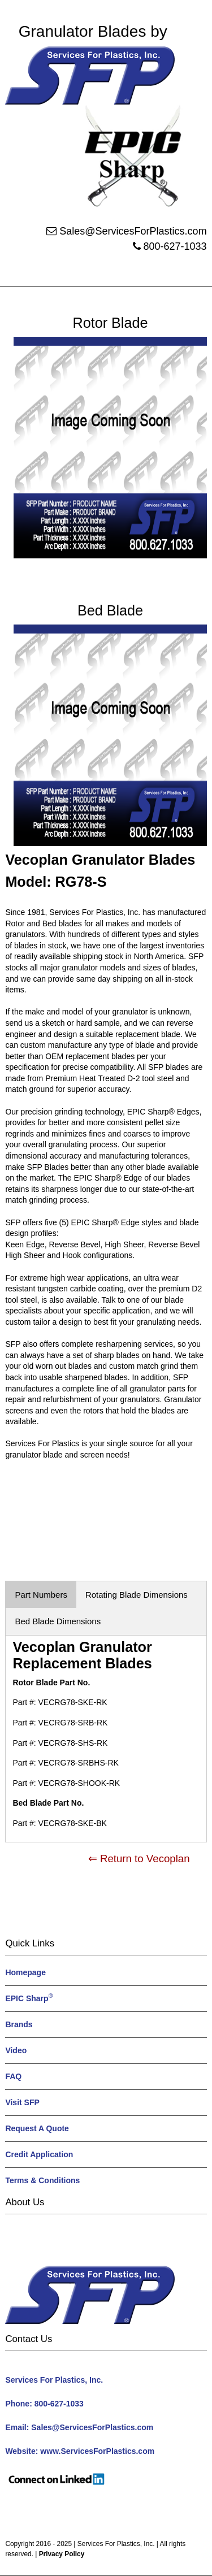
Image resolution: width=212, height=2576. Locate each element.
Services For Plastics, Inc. (116, 2544)
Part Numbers (41, 1594)
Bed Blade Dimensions (58, 1621)
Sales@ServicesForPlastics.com (132, 231)
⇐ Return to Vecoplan (139, 1858)
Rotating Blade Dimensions (136, 1594)
